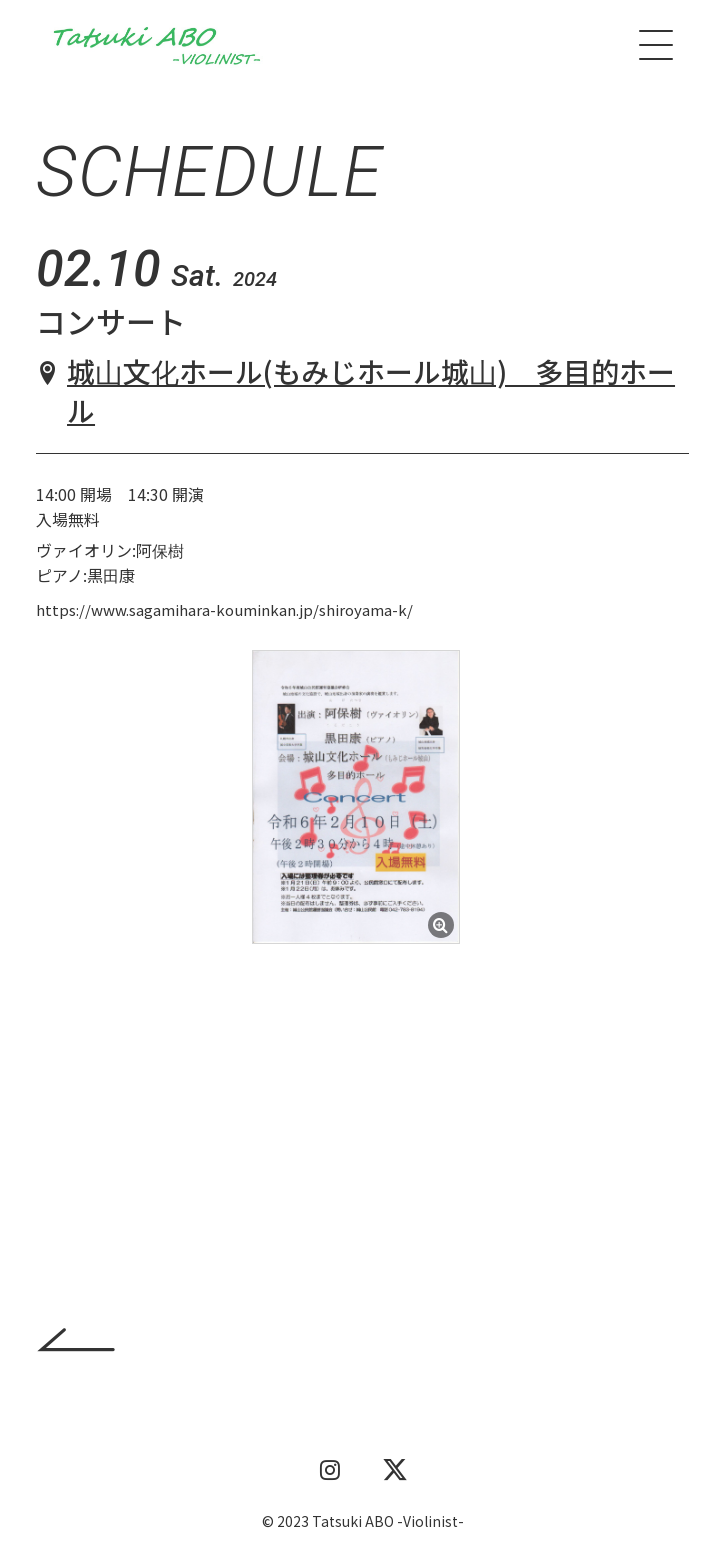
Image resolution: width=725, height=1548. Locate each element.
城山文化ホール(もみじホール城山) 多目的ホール (371, 390)
